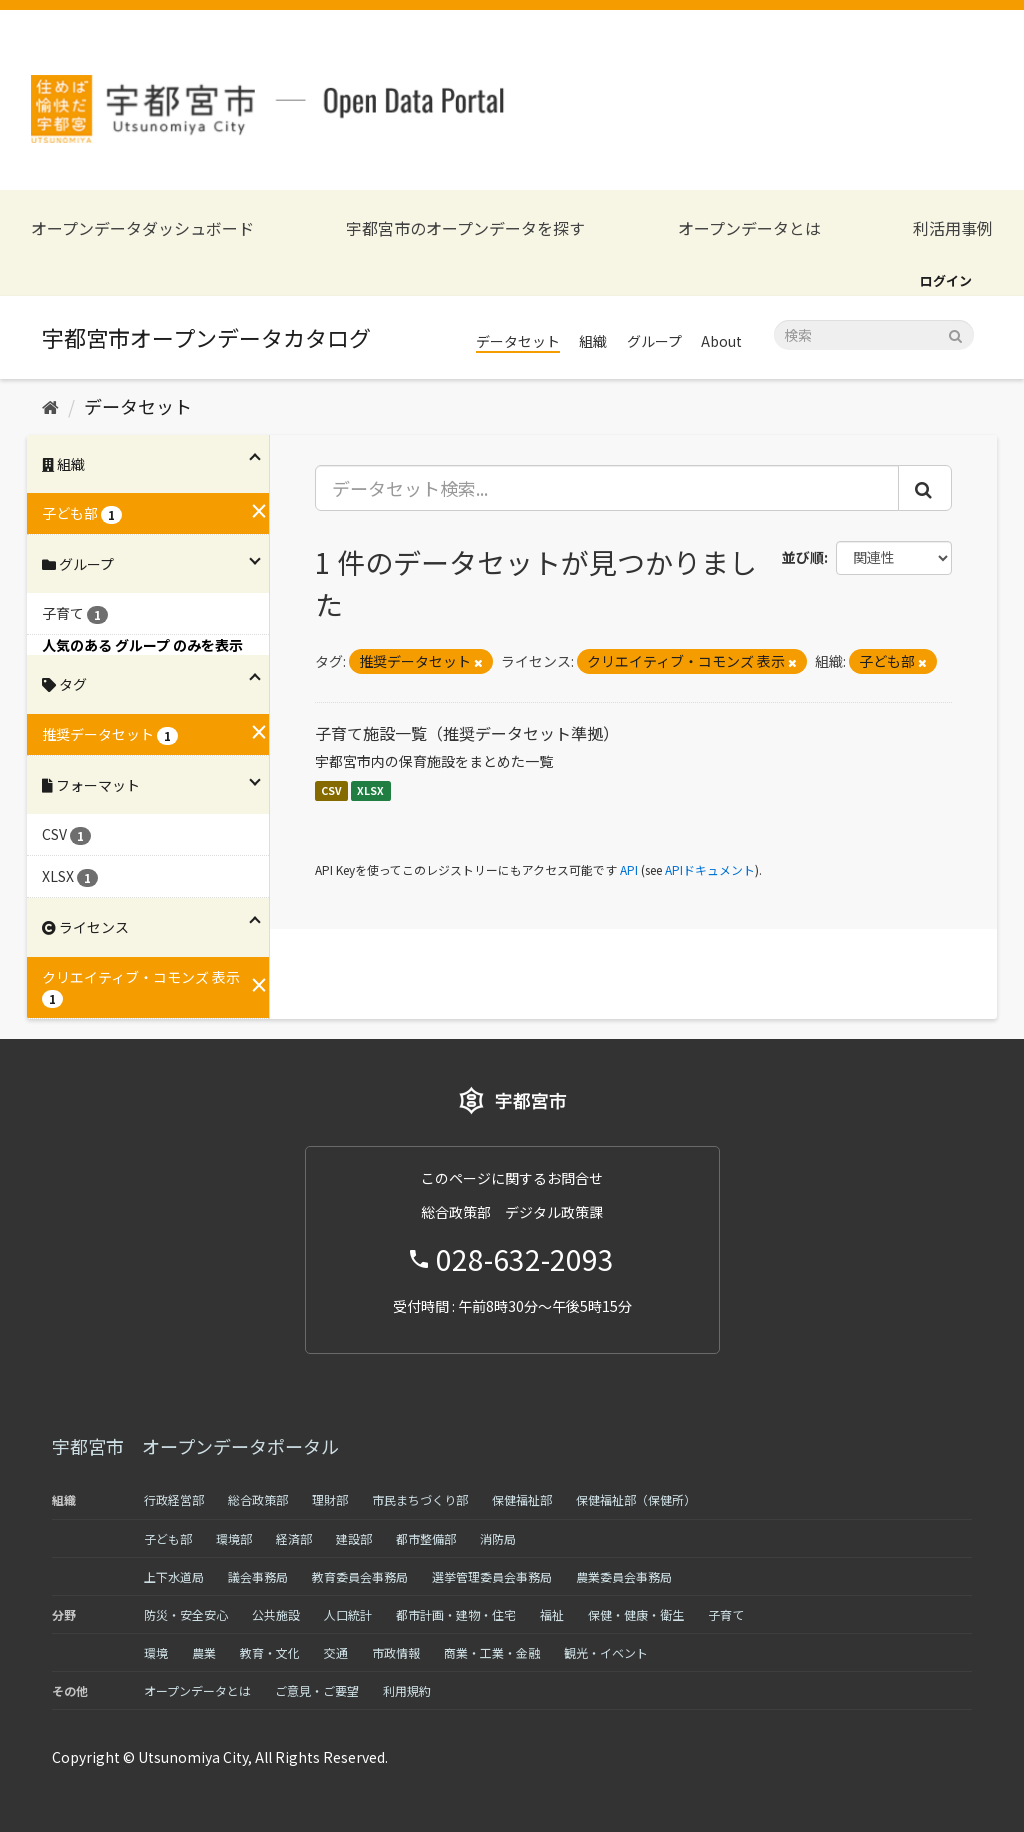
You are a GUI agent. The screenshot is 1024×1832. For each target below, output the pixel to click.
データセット (518, 341)
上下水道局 (174, 1576)
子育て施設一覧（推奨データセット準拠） (467, 733)
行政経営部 (174, 1499)
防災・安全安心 (186, 1614)
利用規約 (407, 1690)
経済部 (294, 1538)
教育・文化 (270, 1652)
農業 (204, 1652)
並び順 (803, 557)
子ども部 (168, 1538)
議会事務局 (258, 1576)
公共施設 (276, 1614)
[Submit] (955, 333)
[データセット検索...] (607, 488)
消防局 (498, 1538)
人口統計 (348, 1614)
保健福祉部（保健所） (636, 1499)
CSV (331, 790)
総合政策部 (258, 1499)
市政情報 (396, 1652)
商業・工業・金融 (492, 1652)
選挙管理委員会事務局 (492, 1576)
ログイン (946, 280)
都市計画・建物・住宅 (456, 1614)
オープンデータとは (749, 228)
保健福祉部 (522, 1499)
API (629, 869)
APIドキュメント (710, 869)
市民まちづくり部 (420, 1499)
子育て (726, 1614)
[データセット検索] (874, 335)
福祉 (552, 1614)
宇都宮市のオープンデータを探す (465, 228)
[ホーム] (50, 406)
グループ (654, 341)
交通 (336, 1652)
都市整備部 (426, 1538)
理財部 (330, 1499)
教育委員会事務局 (360, 1576)
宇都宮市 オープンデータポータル (195, 1446)
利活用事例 (953, 228)
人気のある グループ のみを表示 (142, 645)
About (721, 341)
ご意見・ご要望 (317, 1690)
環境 (156, 1652)
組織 (593, 341)
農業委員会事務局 (624, 1576)
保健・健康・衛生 (636, 1614)
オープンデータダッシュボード (142, 228)
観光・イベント (606, 1652)
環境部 (234, 1538)
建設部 (354, 1538)
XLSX (370, 790)
